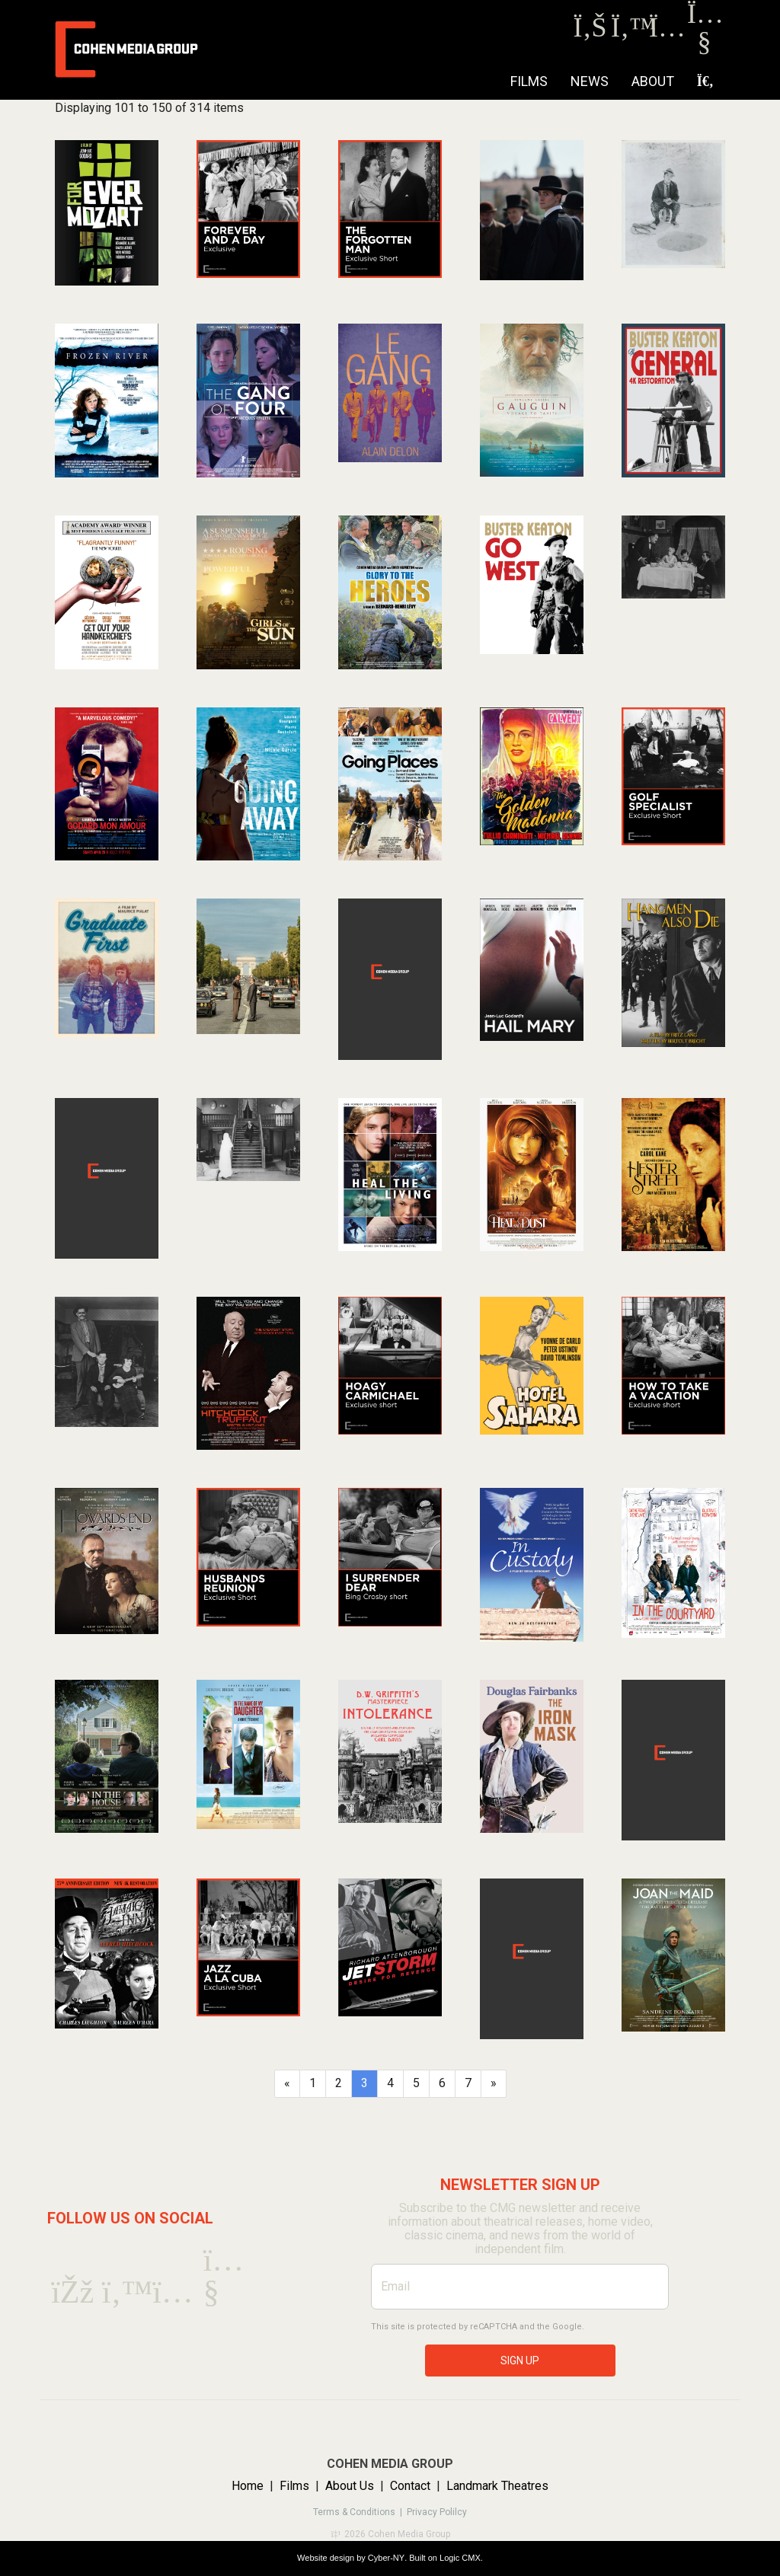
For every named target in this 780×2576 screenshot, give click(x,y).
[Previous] (287, 2084)
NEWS (590, 81)
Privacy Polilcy (437, 2512)
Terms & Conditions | (360, 2512)
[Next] (494, 2084)
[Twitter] (628, 32)
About (652, 81)
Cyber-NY (386, 2557)
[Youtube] (704, 45)
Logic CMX (460, 2557)
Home (248, 2486)
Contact (410, 2486)
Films (529, 81)
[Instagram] (666, 32)
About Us (349, 2486)
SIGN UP (519, 2360)
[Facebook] (590, 32)
